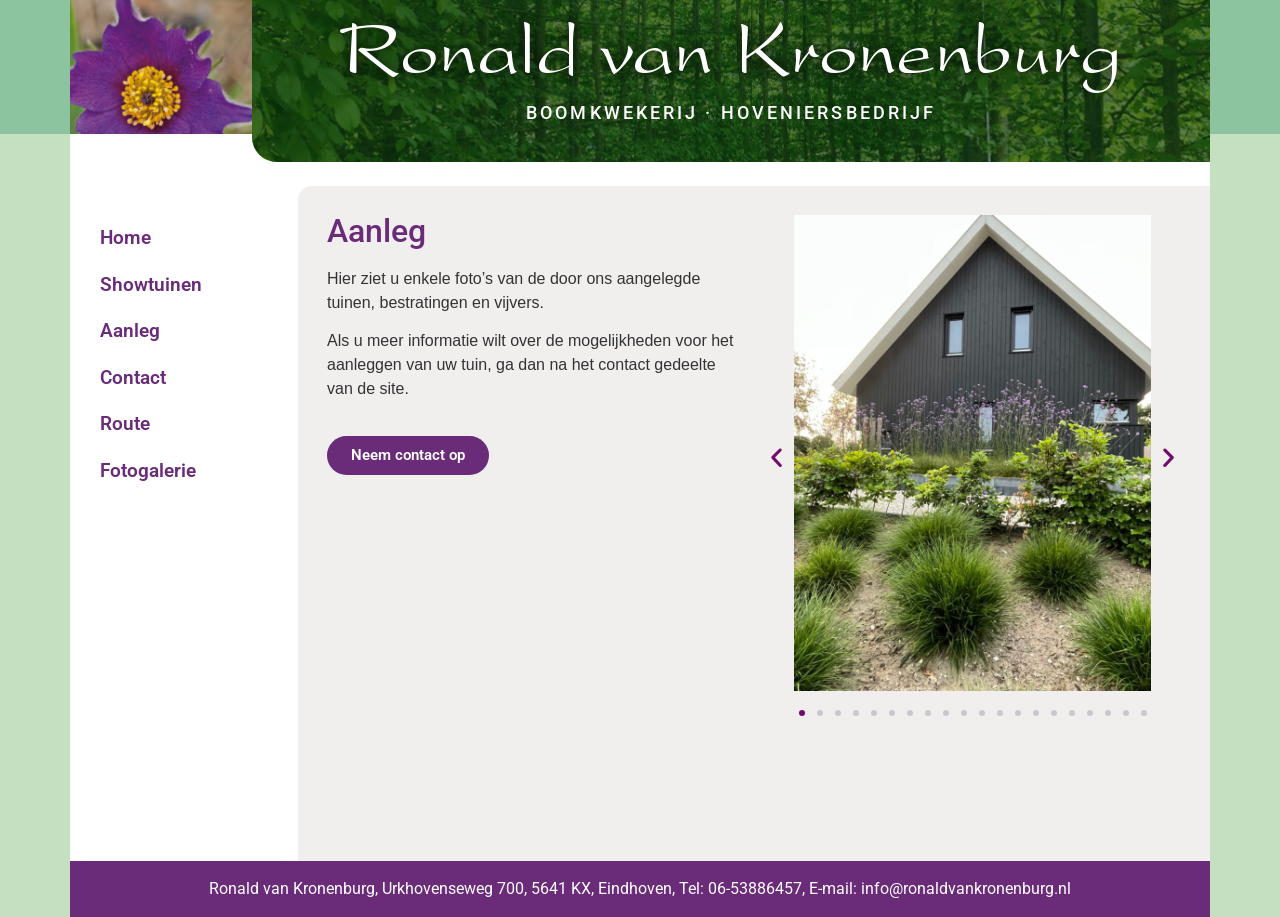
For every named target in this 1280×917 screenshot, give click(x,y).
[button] (776, 456)
